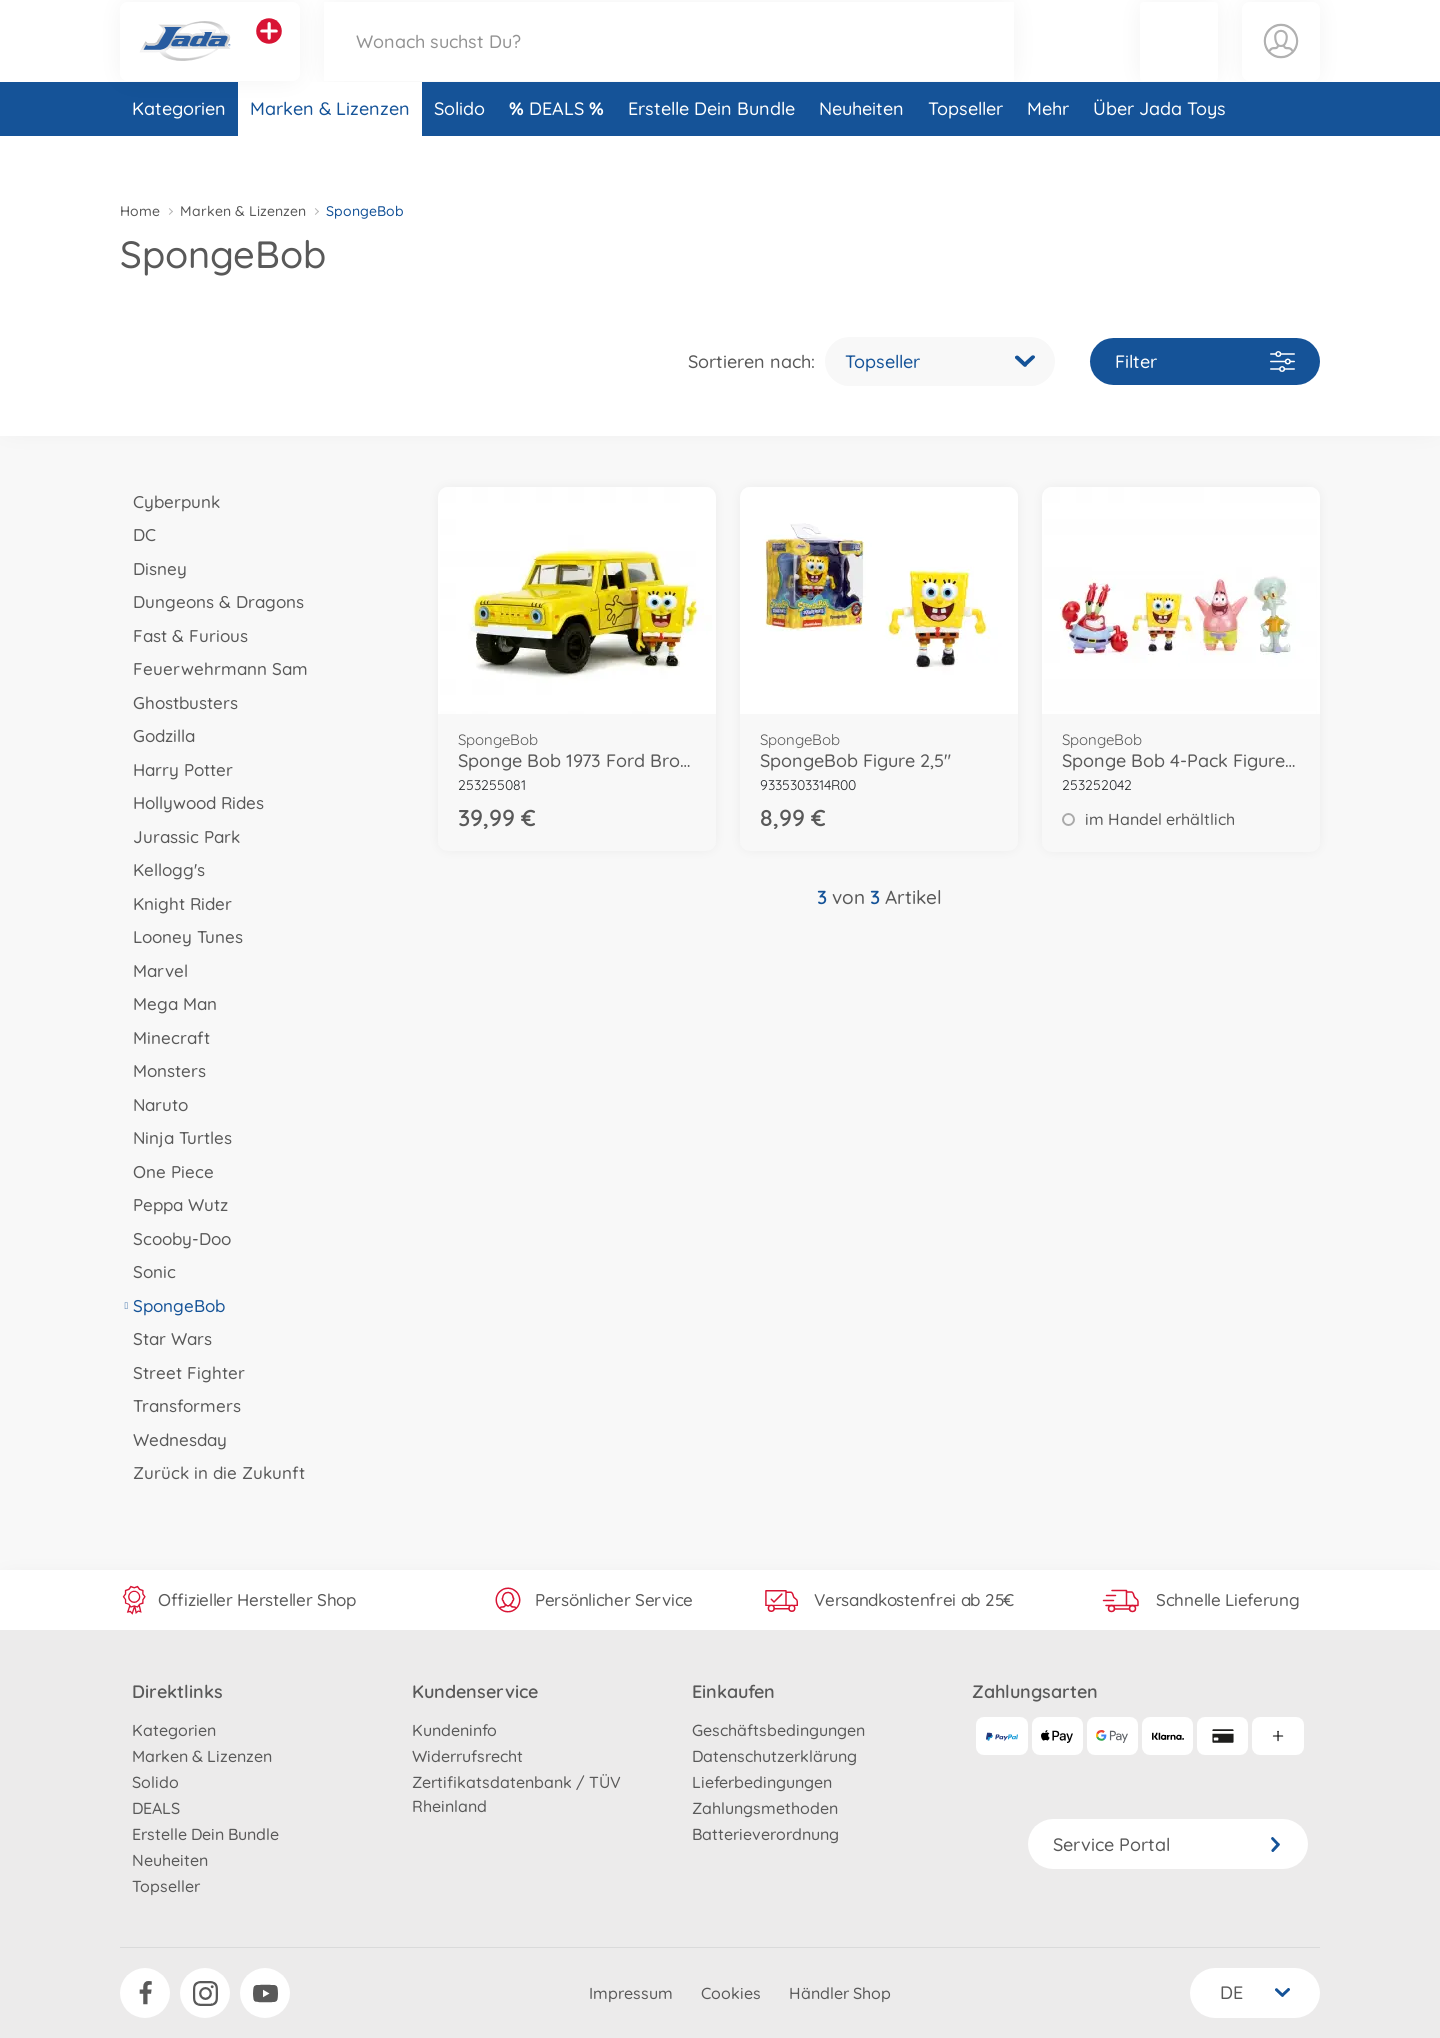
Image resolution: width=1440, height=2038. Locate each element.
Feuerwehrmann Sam (214, 668)
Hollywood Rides (192, 802)
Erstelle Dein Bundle (711, 153)
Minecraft (165, 1037)
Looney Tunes (181, 936)
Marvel (154, 970)
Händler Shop (840, 1993)
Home (140, 211)
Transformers (180, 1405)
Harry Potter (176, 769)
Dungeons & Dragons (212, 601)
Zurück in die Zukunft (212, 1472)
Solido (459, 153)
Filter (1205, 361)
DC (138, 534)
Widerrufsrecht (467, 1756)
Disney (153, 568)
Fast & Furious (184, 635)
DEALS (559, 153)
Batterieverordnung (765, 1834)
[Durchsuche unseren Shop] (669, 63)
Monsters (163, 1070)
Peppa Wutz (174, 1204)
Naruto (154, 1104)
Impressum (631, 1993)
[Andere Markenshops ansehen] (269, 54)
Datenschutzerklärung (774, 1756)
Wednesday (173, 1439)
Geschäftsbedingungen (778, 1730)
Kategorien (179, 153)
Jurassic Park (180, 836)
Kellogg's (162, 869)
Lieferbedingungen (762, 1782)
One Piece (167, 1171)
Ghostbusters (179, 702)
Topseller (965, 153)
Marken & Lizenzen (330, 153)
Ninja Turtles (176, 1137)
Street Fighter (182, 1372)
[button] (1179, 63)
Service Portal (1168, 1844)
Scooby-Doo (175, 1238)
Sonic (148, 1271)
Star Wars (166, 1338)
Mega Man (168, 1003)
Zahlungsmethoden (765, 1808)
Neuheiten (861, 153)
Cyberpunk (170, 501)
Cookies (731, 1993)
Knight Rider (176, 903)
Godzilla (157, 735)
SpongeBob (172, 1305)
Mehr (1048, 153)
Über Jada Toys (1159, 153)
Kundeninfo (454, 1730)
